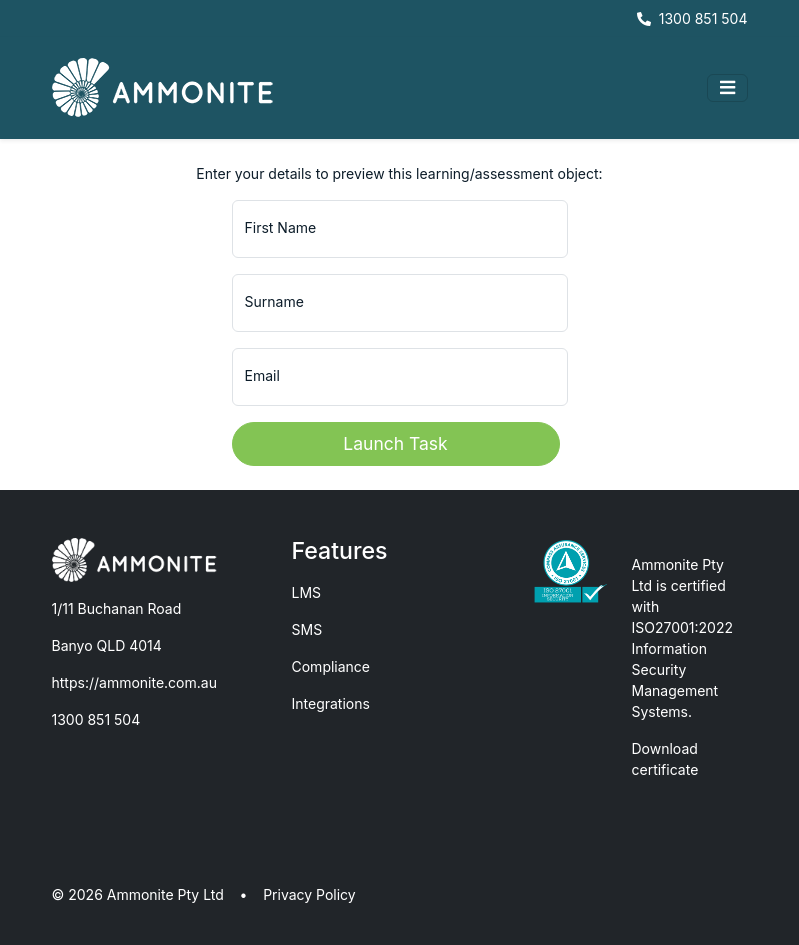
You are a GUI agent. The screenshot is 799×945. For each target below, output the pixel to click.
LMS (307, 592)
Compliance (331, 666)
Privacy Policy (309, 894)
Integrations (331, 703)
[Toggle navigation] (727, 88)
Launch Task (395, 443)
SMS (307, 629)
